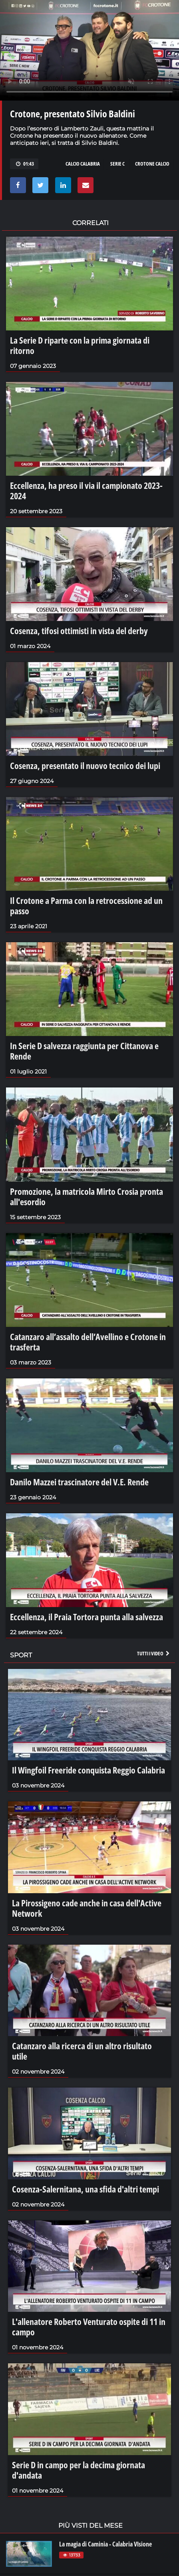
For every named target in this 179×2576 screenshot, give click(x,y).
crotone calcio (152, 163)
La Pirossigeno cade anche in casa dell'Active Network (86, 1908)
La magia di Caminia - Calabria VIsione (105, 2544)
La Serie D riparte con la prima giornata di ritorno (79, 345)
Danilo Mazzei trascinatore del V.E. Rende (79, 1482)
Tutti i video (154, 1653)
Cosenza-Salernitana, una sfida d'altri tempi (85, 2189)
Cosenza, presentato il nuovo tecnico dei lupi (85, 765)
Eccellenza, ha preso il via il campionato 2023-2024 (86, 490)
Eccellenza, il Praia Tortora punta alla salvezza (86, 1617)
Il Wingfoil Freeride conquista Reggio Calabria (88, 1770)
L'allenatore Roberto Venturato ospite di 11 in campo (88, 2326)
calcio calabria (83, 163)
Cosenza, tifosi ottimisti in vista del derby (79, 631)
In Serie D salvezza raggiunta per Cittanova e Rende (84, 1051)
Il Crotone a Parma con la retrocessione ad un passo (86, 905)
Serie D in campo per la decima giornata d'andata (78, 2470)
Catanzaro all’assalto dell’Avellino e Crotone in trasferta (88, 1342)
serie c (117, 163)
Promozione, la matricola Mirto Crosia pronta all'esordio (86, 1196)
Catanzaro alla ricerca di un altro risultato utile (82, 2051)
